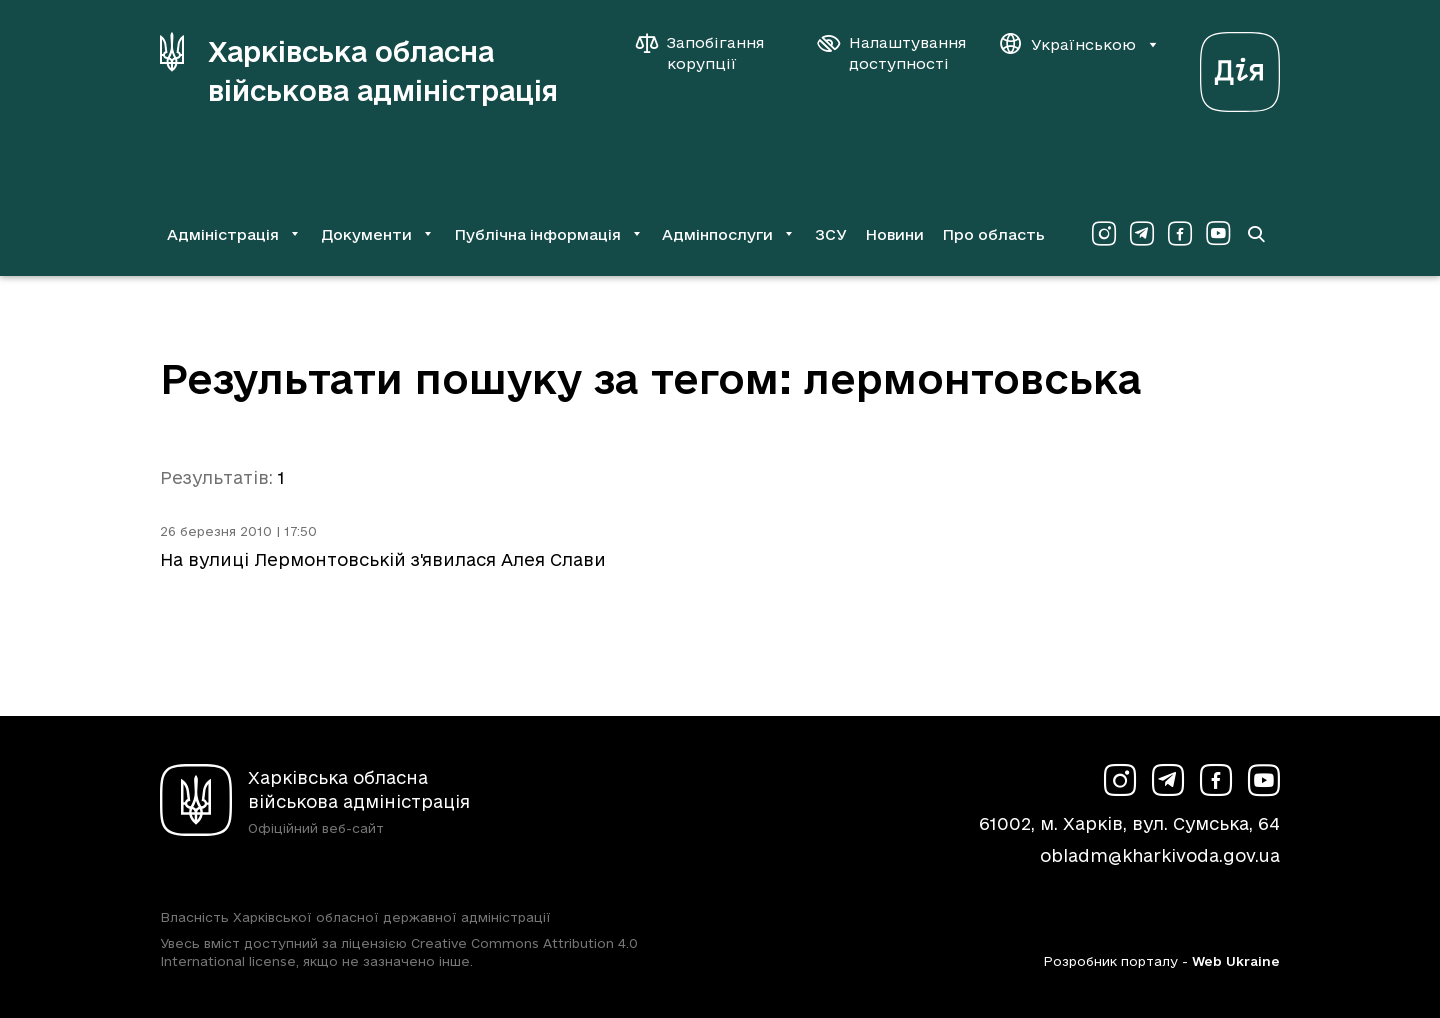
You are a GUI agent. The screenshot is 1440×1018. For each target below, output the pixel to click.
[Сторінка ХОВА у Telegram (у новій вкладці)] (1142, 234)
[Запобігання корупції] (710, 53)
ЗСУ (831, 234)
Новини (894, 234)
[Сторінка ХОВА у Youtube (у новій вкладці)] (1218, 234)
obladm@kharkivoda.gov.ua (1160, 855)
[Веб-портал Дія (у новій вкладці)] (1240, 66)
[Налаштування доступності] (892, 53)
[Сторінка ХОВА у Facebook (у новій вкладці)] (1180, 234)
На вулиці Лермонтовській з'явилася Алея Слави (383, 559)
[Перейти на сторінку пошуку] (1256, 234)
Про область (993, 234)
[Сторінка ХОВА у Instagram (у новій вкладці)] (1104, 234)
